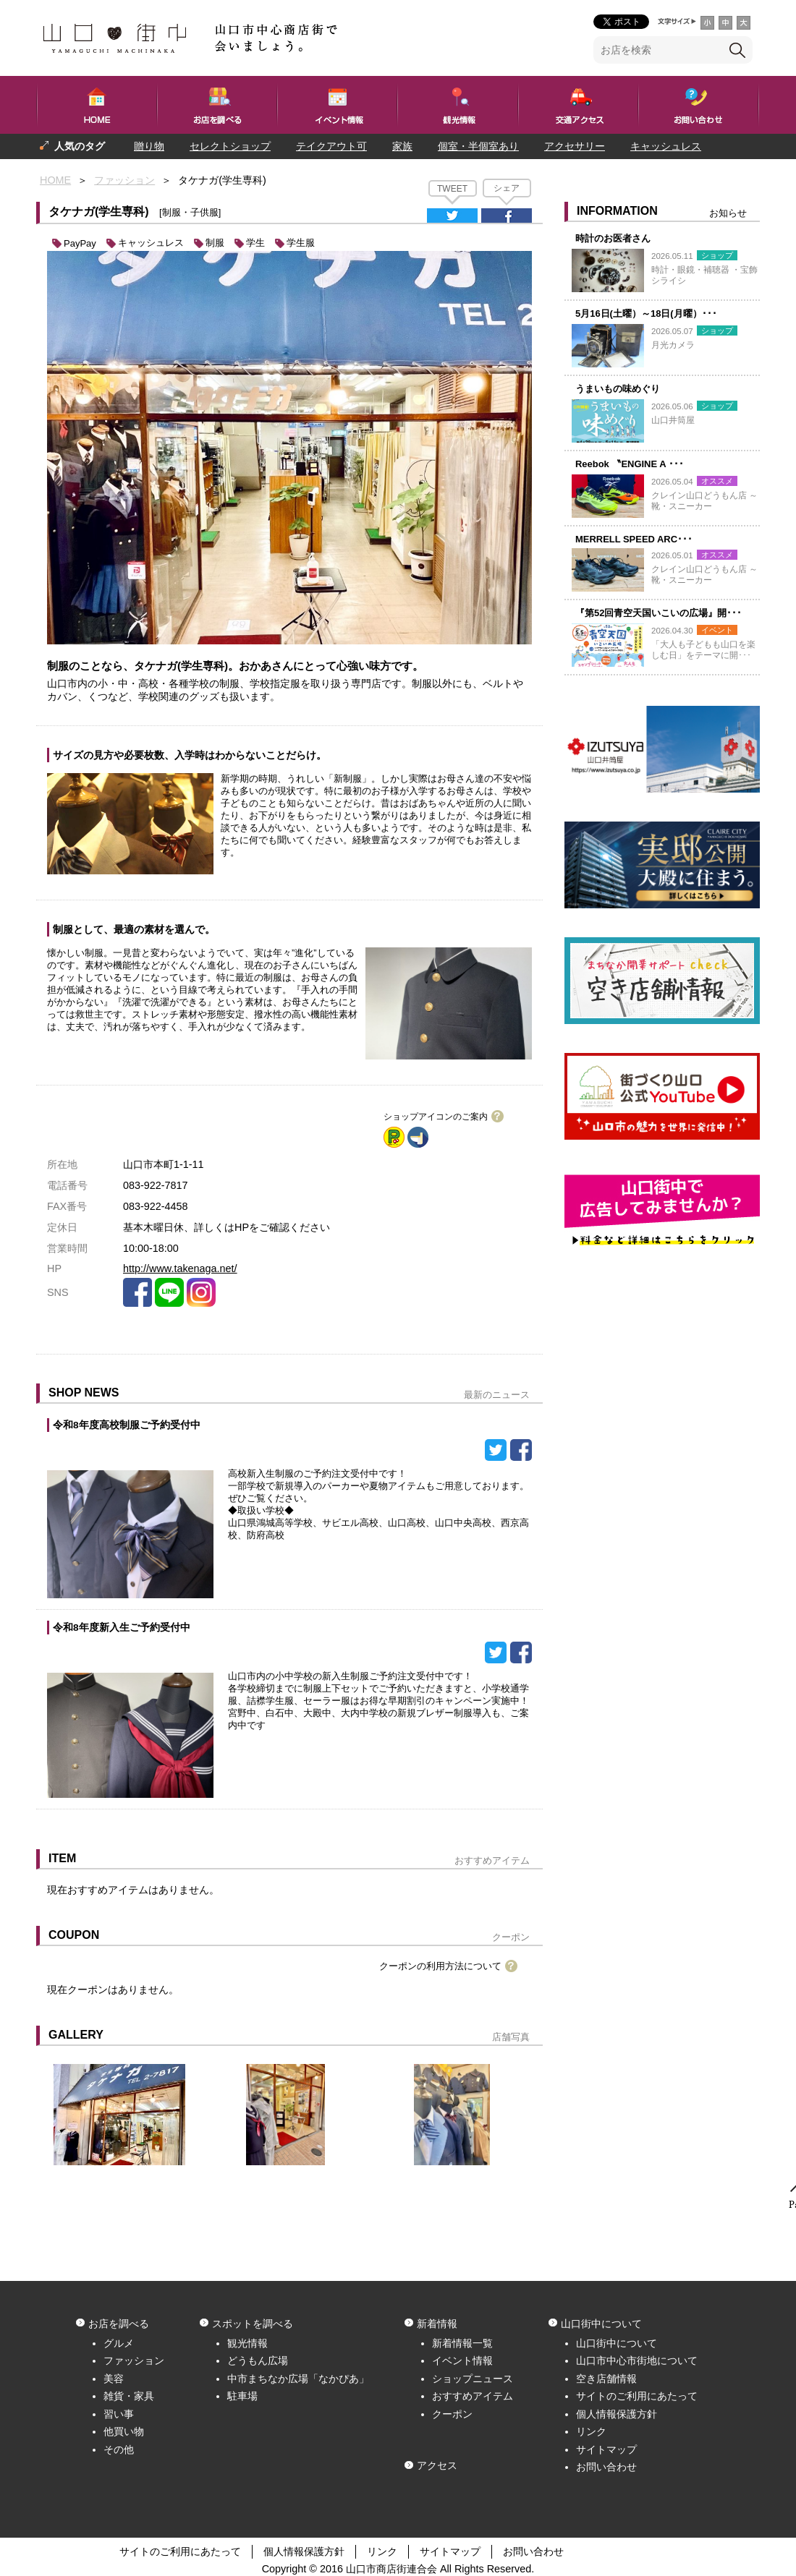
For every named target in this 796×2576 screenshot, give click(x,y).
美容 (113, 2378)
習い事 (118, 2414)
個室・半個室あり (478, 146)
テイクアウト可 (331, 146)
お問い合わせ (606, 2467)
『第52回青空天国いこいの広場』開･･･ (658, 612)
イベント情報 (462, 2360)
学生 (255, 242)
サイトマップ (606, 2449)
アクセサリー (574, 146)
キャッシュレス (665, 146)
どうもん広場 (257, 2360)
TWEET (452, 189)
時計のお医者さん (613, 238)
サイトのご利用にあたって (637, 2396)
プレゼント (65, 171)
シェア (507, 188)
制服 (215, 242)
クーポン (452, 2414)
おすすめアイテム (472, 2396)
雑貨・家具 (128, 2396)
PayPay (80, 243)
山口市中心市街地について (637, 2360)
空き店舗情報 (606, 2378)
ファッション (124, 180)
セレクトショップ (230, 146)
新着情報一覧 (462, 2343)
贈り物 (149, 146)
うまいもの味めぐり (617, 388)
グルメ (118, 2343)
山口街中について (616, 2343)
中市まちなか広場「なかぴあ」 (298, 2378)
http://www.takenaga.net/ (180, 1268)
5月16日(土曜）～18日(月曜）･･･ (646, 313)
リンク (591, 2431)
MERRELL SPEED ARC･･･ (634, 539)
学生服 (301, 242)
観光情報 (247, 2343)
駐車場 (242, 2396)
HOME (55, 180)
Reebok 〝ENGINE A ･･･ (629, 464)
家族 (402, 146)
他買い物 (123, 2431)
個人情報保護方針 (616, 2414)
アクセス (437, 2465)
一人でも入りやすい (161, 171)
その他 (118, 2449)
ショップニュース (472, 2378)
